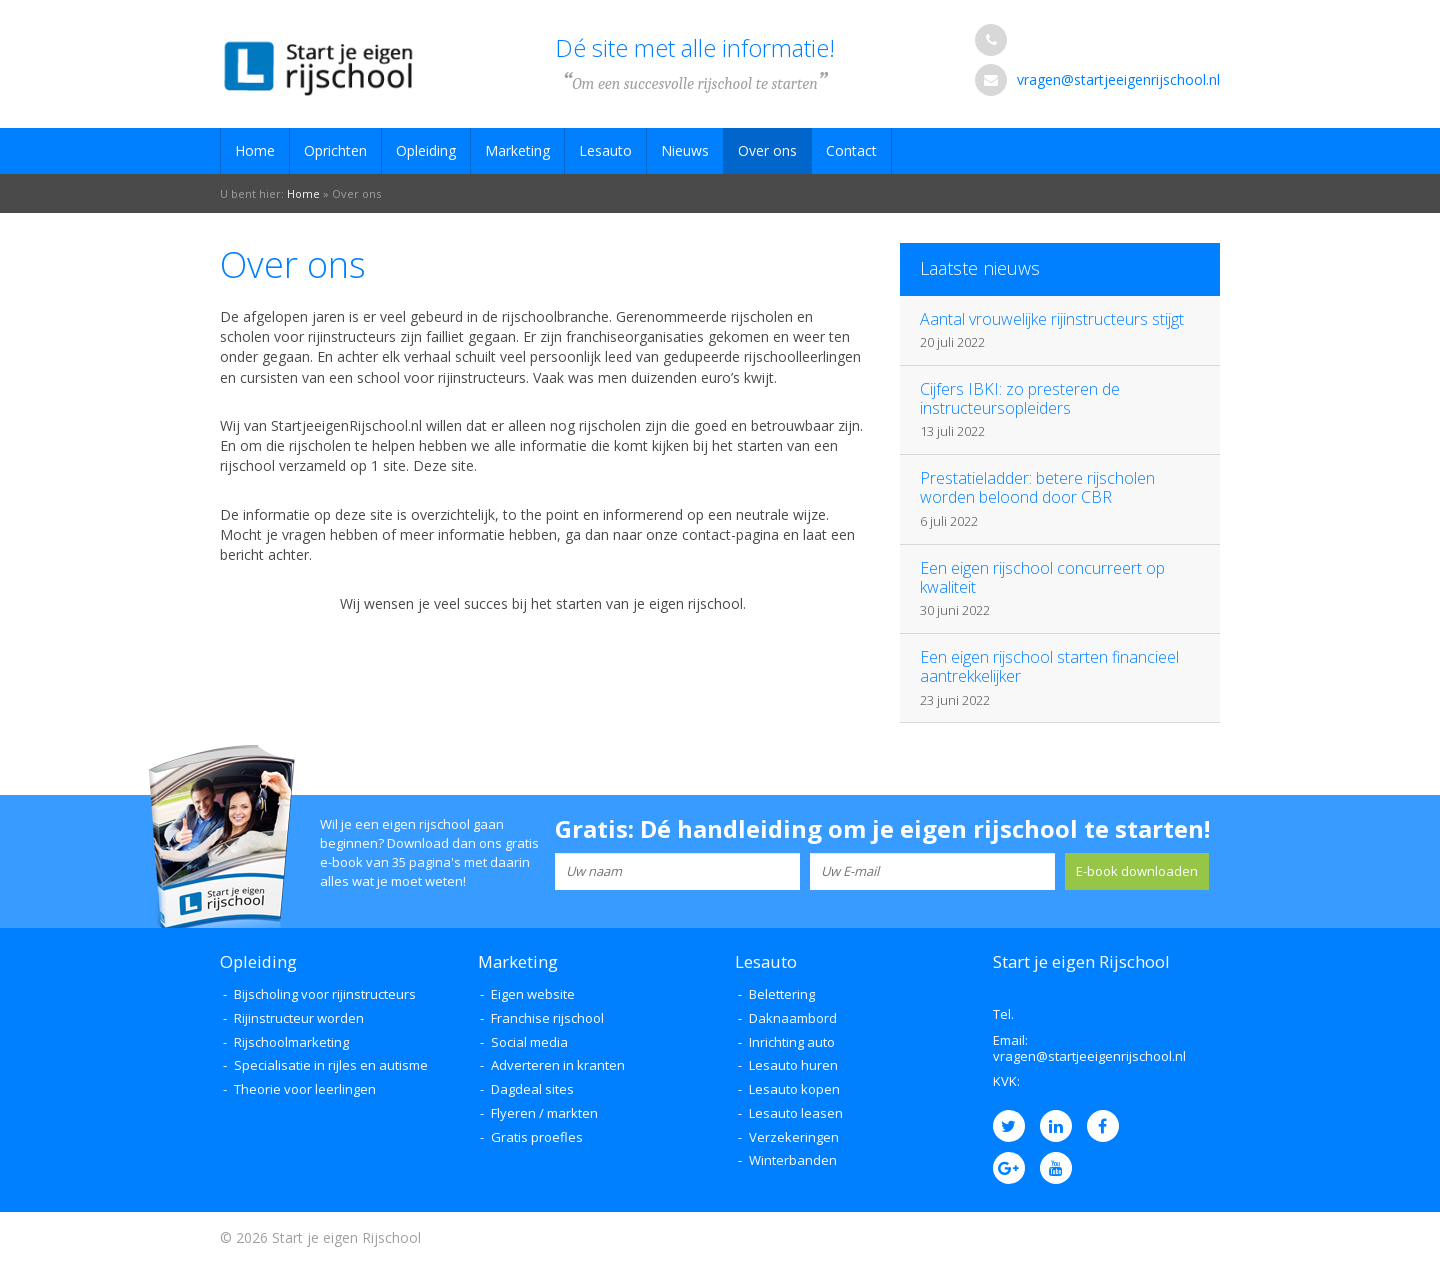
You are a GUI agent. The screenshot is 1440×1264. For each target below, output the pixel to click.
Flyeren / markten (544, 1113)
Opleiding (426, 150)
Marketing (517, 150)
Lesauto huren (793, 1065)
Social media (529, 1042)
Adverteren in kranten (558, 1065)
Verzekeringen (794, 1137)
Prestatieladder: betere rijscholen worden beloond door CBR (1037, 487)
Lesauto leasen (796, 1113)
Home (255, 150)
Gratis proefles (537, 1137)
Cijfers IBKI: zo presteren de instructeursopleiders (1020, 398)
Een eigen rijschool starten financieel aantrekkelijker (1049, 666)
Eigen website (533, 994)
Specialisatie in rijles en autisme (331, 1065)
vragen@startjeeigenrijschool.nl (1118, 79)
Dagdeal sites (532, 1089)
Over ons (767, 150)
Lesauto (605, 150)
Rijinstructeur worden (299, 1018)
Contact (851, 150)
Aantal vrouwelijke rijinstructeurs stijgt (1052, 319)
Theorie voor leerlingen (305, 1089)
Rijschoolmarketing (291, 1042)
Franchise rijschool (547, 1018)
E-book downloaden (1137, 871)
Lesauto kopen (794, 1089)
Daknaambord (793, 1018)
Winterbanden (793, 1160)
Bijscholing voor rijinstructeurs (325, 994)
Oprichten (335, 150)
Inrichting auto (792, 1042)
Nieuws (685, 150)
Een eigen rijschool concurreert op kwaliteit (1042, 577)
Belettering (782, 994)
